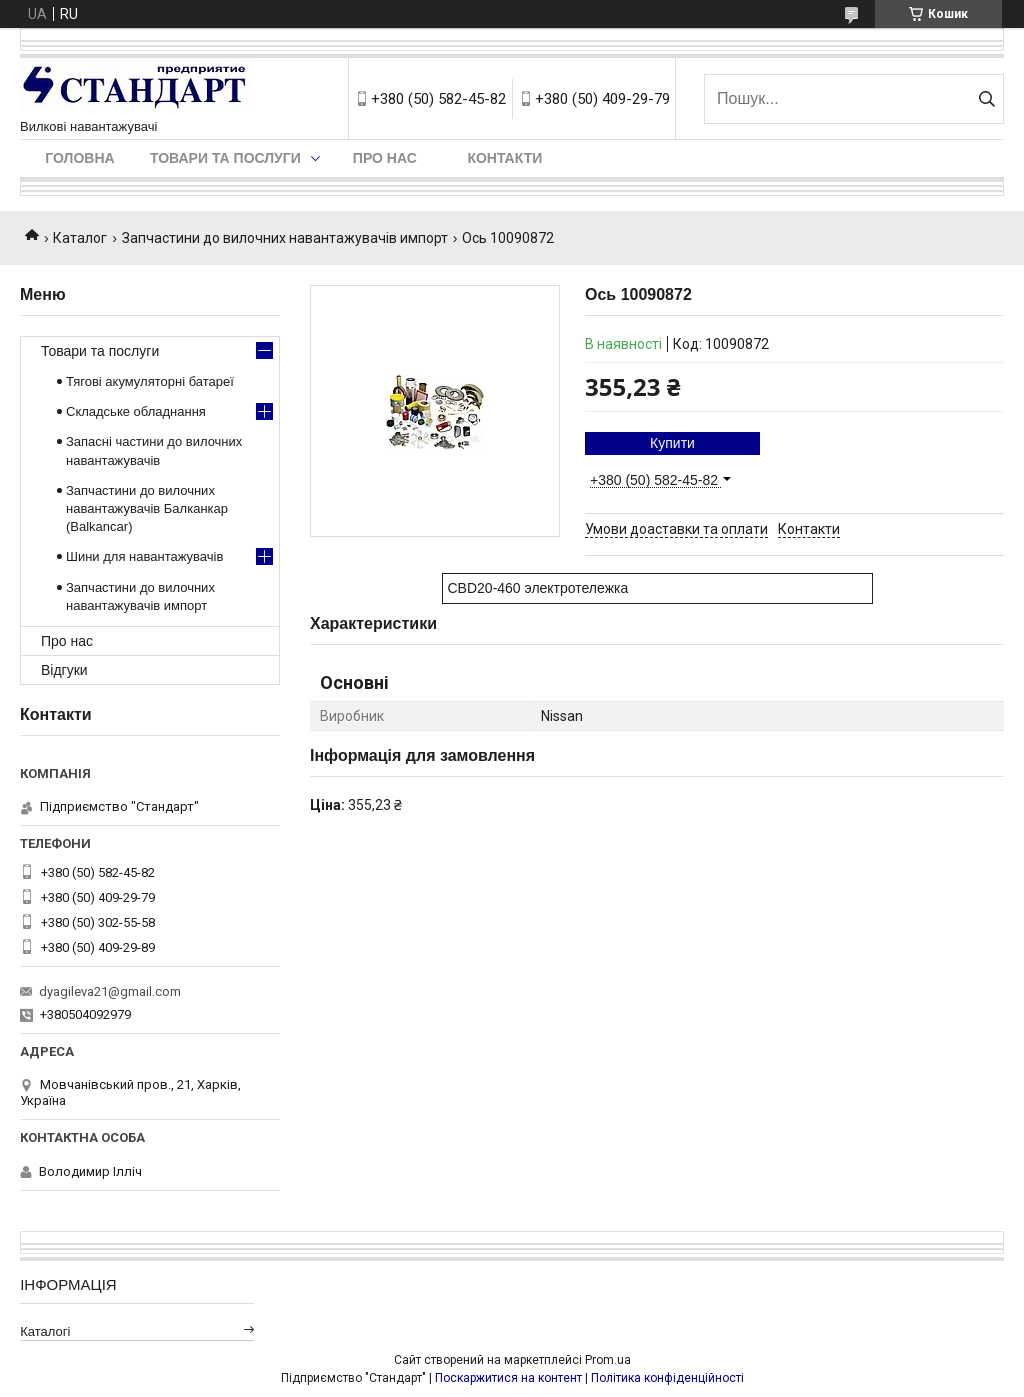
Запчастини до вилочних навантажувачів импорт (285, 238)
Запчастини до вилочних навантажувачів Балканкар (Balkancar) (147, 508)
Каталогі (45, 1331)
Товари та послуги (225, 158)
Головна (79, 158)
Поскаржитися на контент (508, 1378)
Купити (672, 443)
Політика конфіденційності (667, 1378)
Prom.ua (608, 1360)
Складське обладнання (136, 411)
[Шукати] (986, 99)
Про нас (385, 158)
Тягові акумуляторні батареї (150, 381)
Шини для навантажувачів (144, 556)
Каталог (80, 238)
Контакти (504, 158)
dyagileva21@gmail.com (110, 991)
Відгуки (64, 670)
